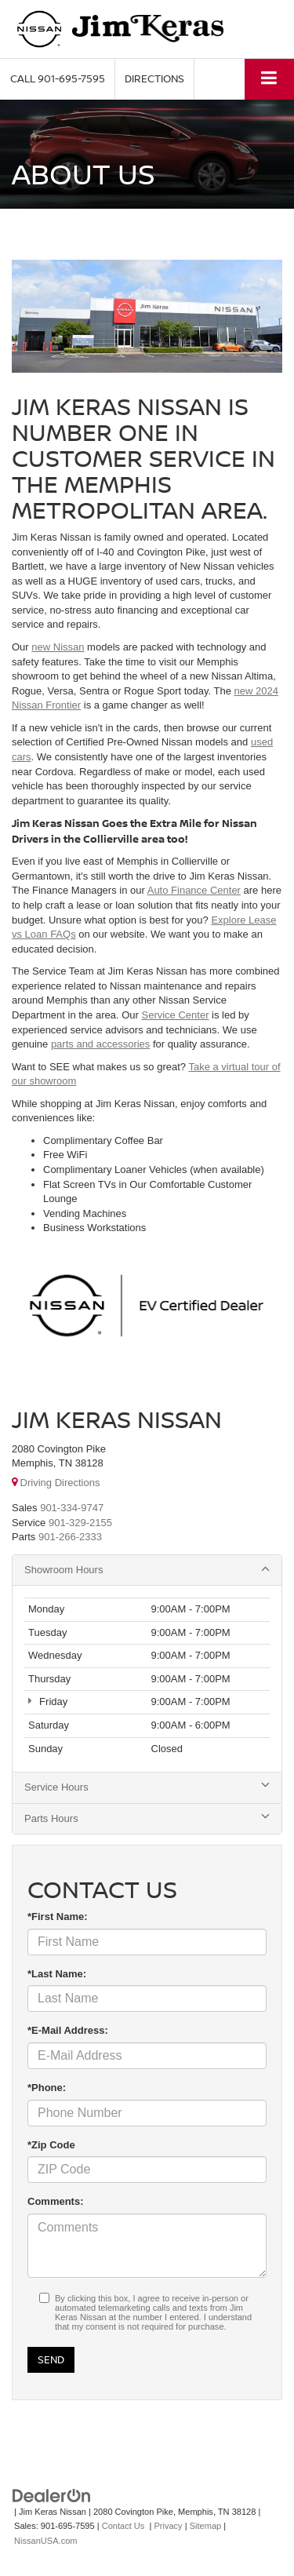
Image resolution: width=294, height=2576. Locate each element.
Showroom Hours (147, 1569)
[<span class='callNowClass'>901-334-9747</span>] (71, 1508)
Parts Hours (147, 1818)
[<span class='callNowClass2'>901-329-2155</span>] (80, 1522)
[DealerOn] (52, 2495)
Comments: (55, 2201)
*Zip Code (51, 2145)
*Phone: (46, 2087)
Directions (154, 78)
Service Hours (147, 1786)
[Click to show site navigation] (269, 79)
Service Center (175, 1015)
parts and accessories (100, 1044)
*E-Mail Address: (67, 2030)
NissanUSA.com (45, 2540)
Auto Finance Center (194, 890)
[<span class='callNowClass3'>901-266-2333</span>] (70, 1537)
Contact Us (123, 2525)
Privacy (168, 2525)
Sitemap (206, 2525)
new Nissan (57, 647)
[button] (57, 79)
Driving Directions (56, 1482)
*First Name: (57, 1916)
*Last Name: (56, 1974)
